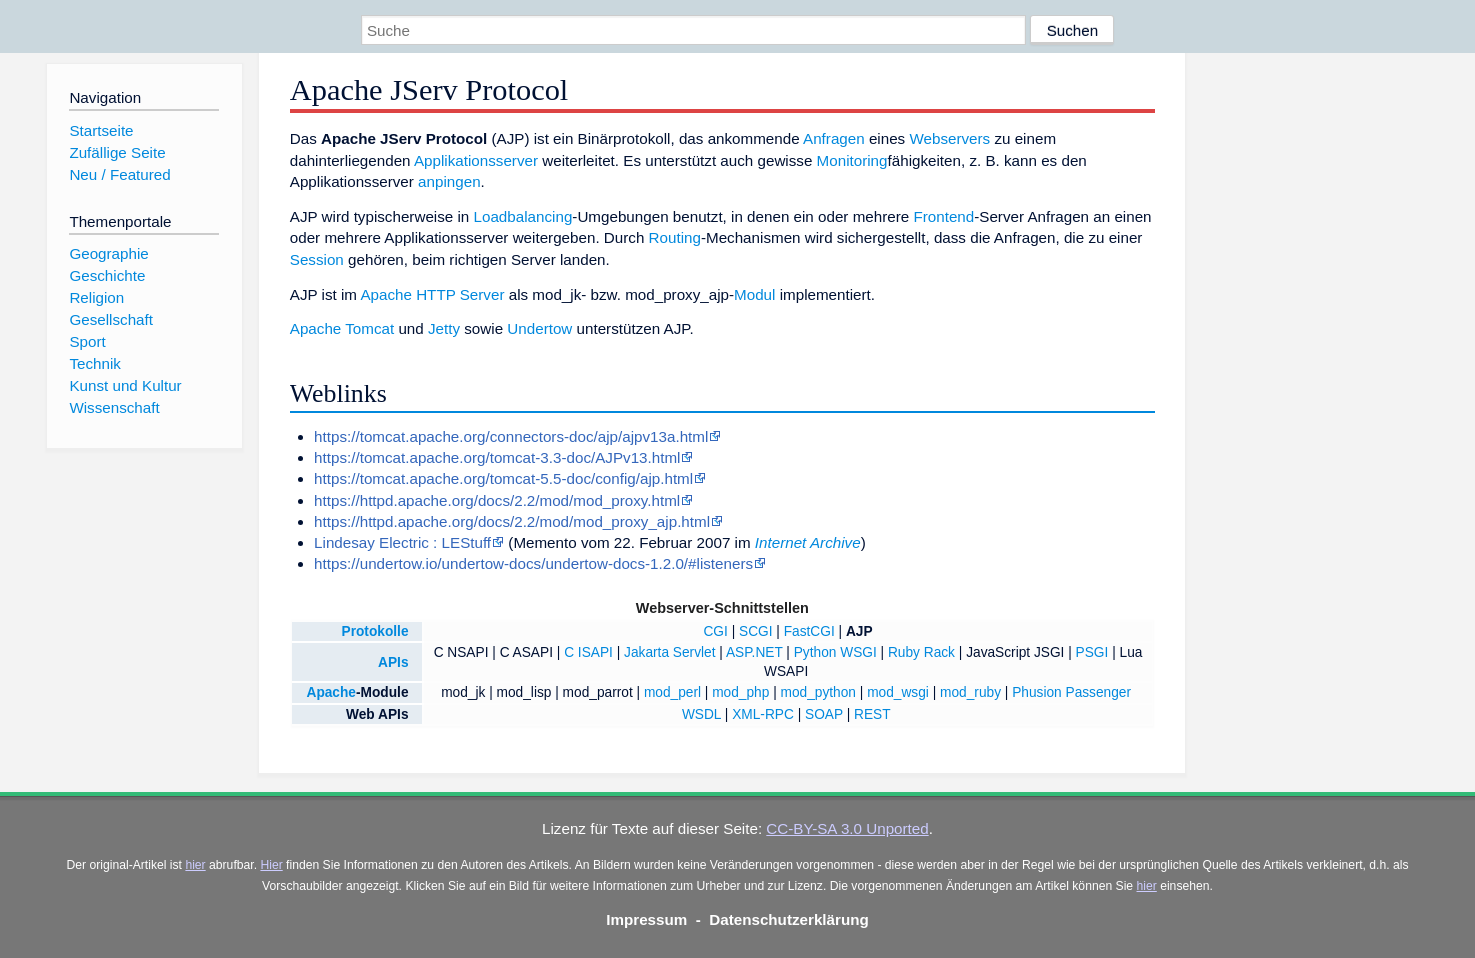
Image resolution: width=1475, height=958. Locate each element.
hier (195, 865)
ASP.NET (754, 652)
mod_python (818, 692)
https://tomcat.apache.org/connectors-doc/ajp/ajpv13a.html (511, 436)
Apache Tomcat (342, 328)
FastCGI (809, 631)
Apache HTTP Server (432, 294)
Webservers (949, 138)
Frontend (943, 216)
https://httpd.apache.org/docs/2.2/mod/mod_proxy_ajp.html (512, 521)
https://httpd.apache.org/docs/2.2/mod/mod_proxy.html (497, 500)
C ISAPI (588, 652)
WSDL (701, 714)
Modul (754, 294)
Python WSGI (835, 652)
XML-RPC (763, 714)
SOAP (824, 714)
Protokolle (375, 631)
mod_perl (672, 692)
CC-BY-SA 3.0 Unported (847, 828)
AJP (859, 631)
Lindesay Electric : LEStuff (402, 542)
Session (317, 259)
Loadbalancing (523, 216)
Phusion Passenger (1071, 692)
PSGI (1092, 652)
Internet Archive (808, 542)
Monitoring (852, 160)
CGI (715, 631)
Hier (271, 865)
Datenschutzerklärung (789, 919)
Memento (544, 542)
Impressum (646, 919)
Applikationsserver (476, 160)
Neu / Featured (119, 174)
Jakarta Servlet (669, 652)
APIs (393, 662)
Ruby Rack (921, 652)
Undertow (539, 328)
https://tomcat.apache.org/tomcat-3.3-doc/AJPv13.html (497, 457)
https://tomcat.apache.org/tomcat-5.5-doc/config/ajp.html (503, 478)
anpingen (449, 181)
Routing (675, 237)
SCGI (756, 631)
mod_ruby (970, 692)
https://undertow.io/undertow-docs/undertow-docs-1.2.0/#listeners (533, 563)
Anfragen (834, 138)
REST (872, 714)
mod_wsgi (898, 692)
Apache (331, 692)
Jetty (444, 328)
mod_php (740, 692)
